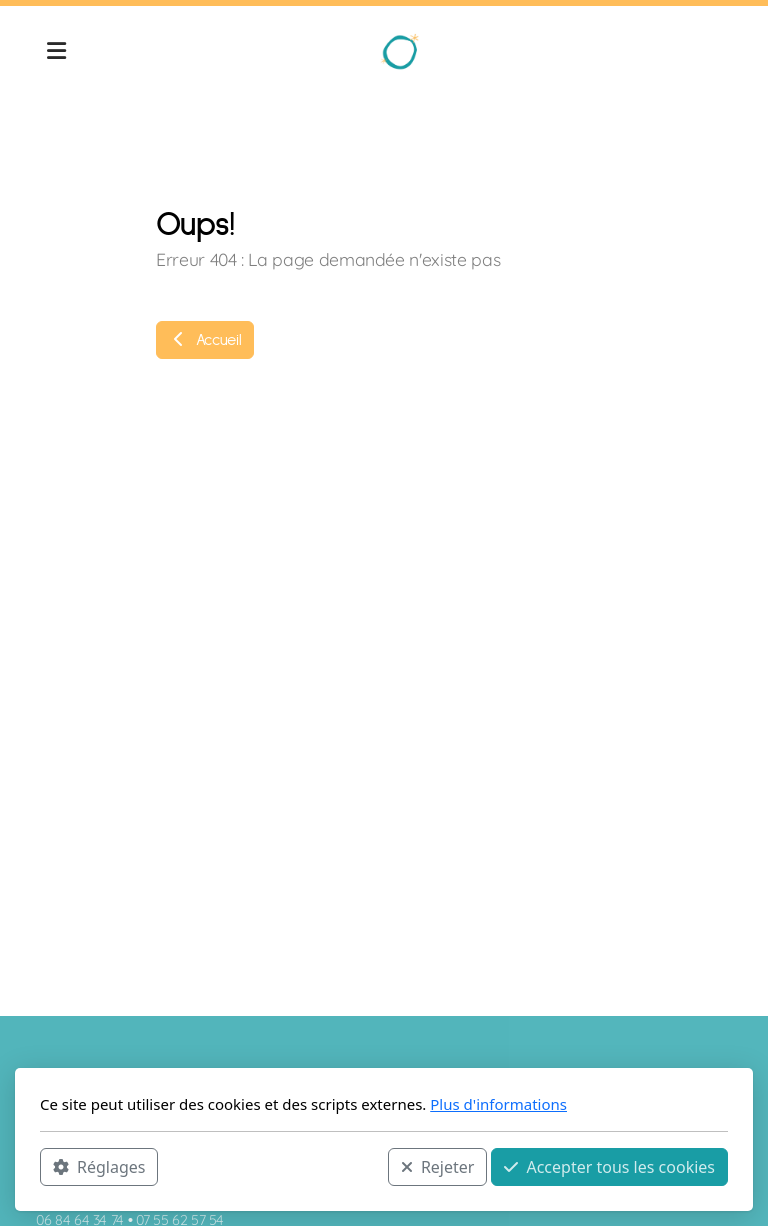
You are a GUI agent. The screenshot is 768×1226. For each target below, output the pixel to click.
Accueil (205, 339)
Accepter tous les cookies (609, 1167)
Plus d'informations (498, 1104)
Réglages (99, 1167)
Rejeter (438, 1167)
